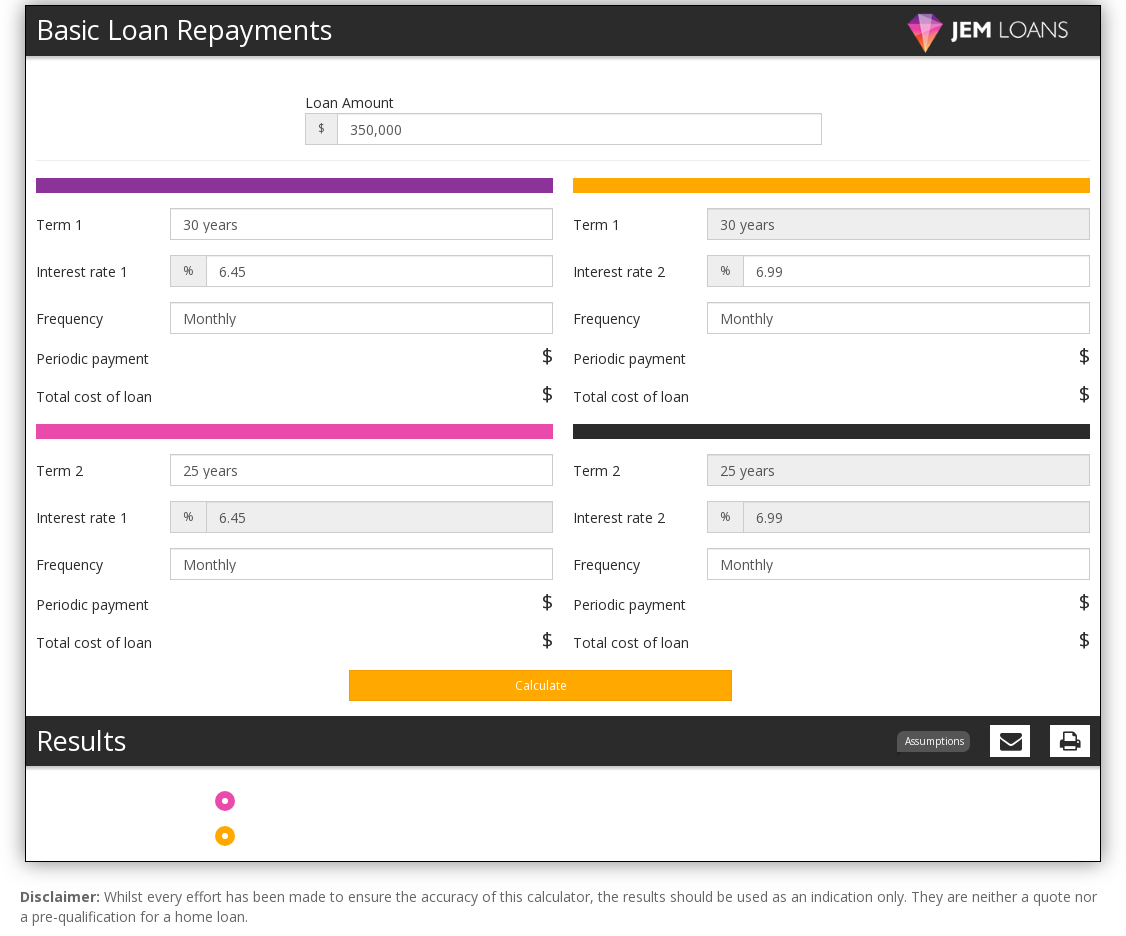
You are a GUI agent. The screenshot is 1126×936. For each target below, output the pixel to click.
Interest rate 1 (82, 271)
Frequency (69, 318)
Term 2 (59, 470)
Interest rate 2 (619, 271)
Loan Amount (349, 102)
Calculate (541, 685)
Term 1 (59, 224)
